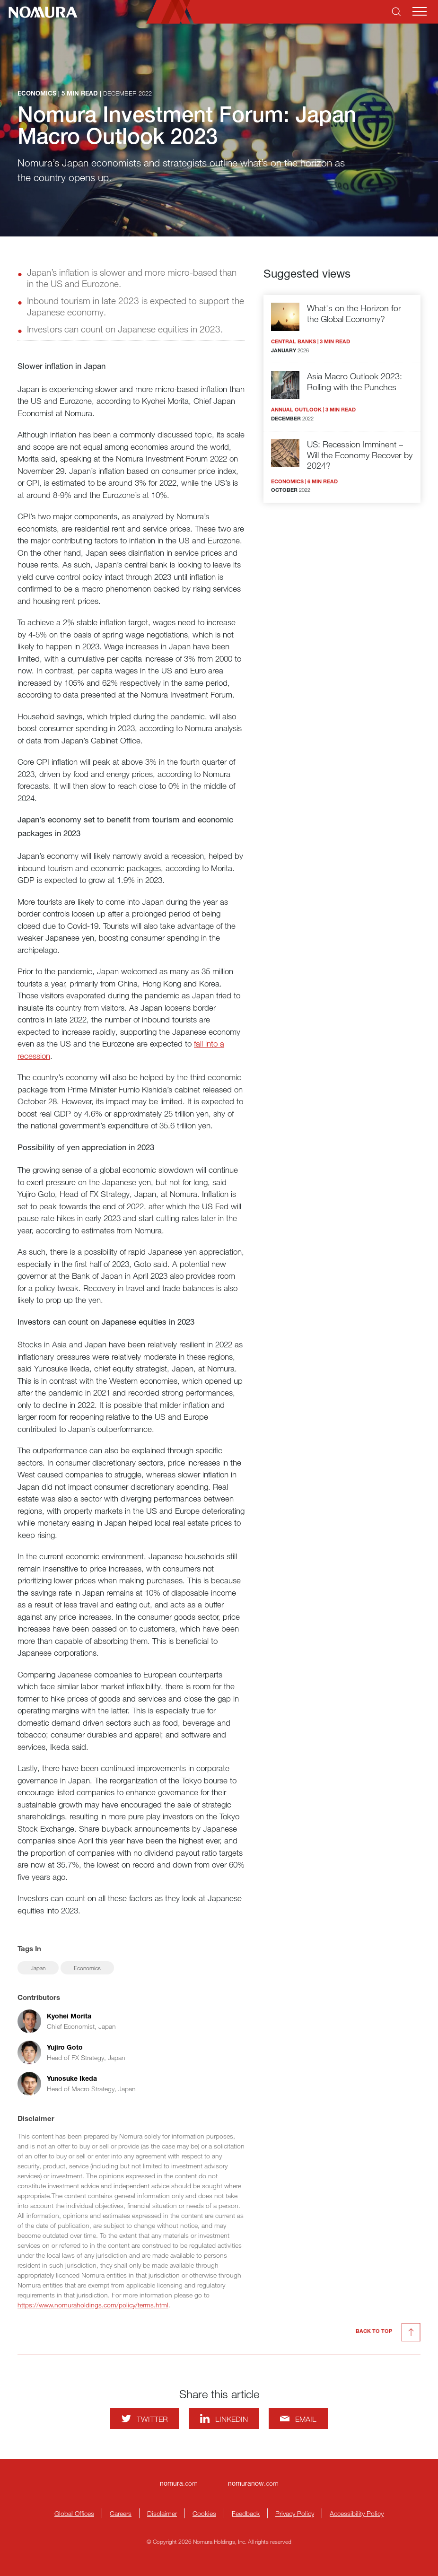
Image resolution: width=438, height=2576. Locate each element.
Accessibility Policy (357, 2513)
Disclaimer (162, 2513)
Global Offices (74, 2513)
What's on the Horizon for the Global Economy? (354, 313)
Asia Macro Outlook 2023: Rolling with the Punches (354, 381)
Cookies (204, 2513)
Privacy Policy (294, 2513)
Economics (87, 1968)
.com (179, 2483)
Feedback (246, 2513)
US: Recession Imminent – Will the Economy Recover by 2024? (359, 455)
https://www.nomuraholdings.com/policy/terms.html (93, 2305)
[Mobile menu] (419, 11)
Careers (120, 2513)
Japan (38, 1968)
